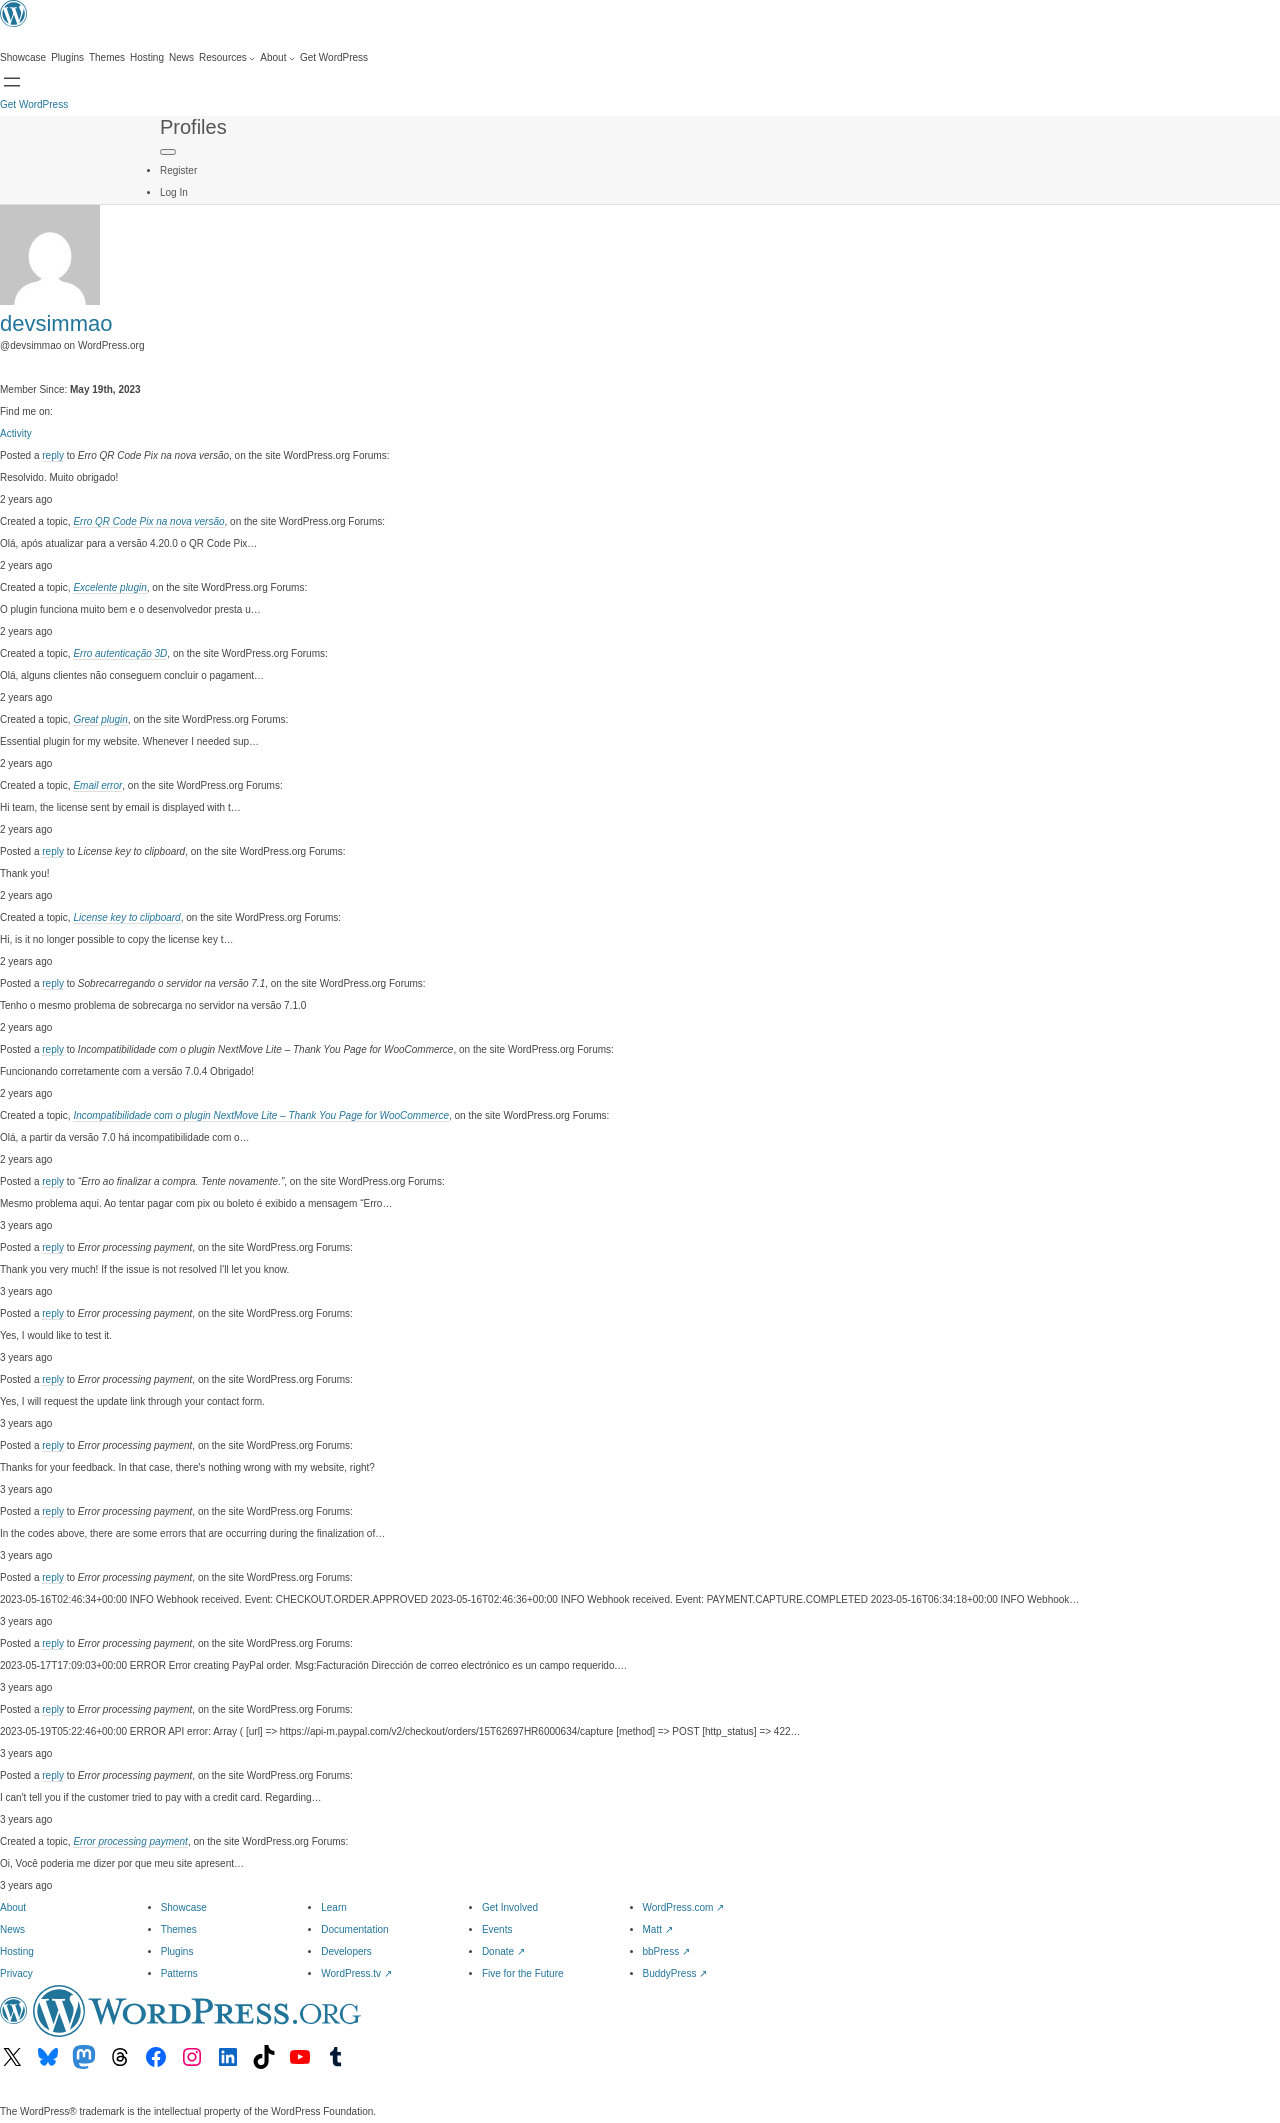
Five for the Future (523, 1973)
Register (178, 170)
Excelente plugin (109, 587)
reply (53, 455)
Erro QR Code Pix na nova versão (148, 521)
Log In (174, 192)
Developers (346, 1951)
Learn (334, 1907)
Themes (179, 1929)
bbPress (666, 1951)
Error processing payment (130, 1841)
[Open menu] (12, 82)
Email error (97, 785)
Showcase (184, 1907)
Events (497, 1929)
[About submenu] (277, 58)
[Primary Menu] (168, 152)
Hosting (17, 1951)
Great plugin (100, 719)
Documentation (354, 1929)
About (13, 1907)
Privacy (16, 1973)
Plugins (177, 1951)
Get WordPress (34, 104)
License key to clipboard (126, 917)
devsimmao (56, 323)
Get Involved (510, 1907)
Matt (658, 1929)
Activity (16, 433)
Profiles (193, 127)
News (12, 1929)
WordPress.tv (356, 1973)
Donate (503, 1951)
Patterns (179, 1973)
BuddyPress (675, 1973)
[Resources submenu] (227, 58)
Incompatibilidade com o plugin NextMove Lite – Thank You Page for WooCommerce (261, 1115)
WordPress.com (684, 1907)
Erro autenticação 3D (120, 653)
